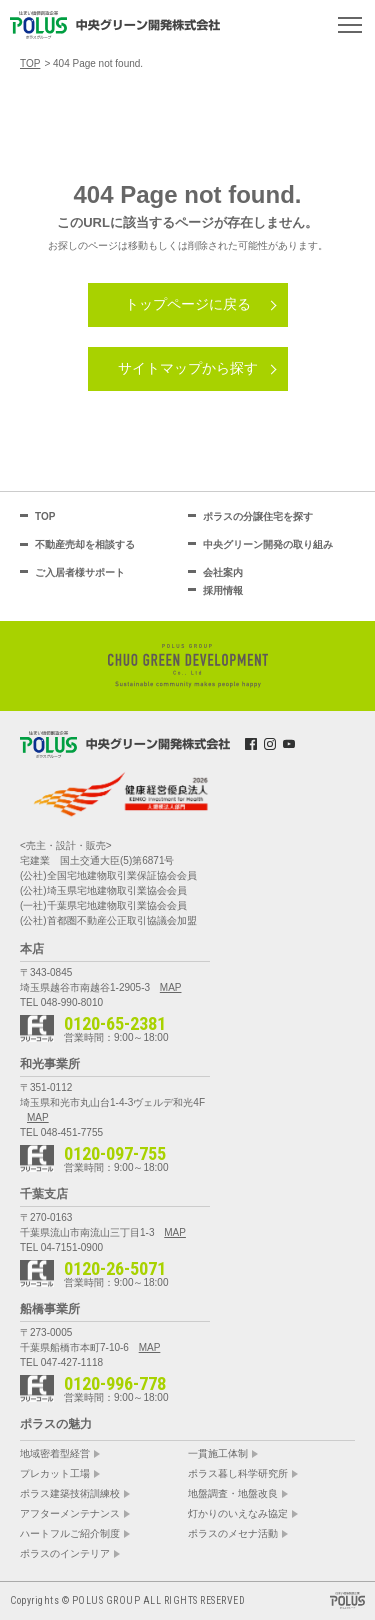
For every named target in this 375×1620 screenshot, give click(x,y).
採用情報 (223, 590)
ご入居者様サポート (80, 572)
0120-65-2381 (115, 1024)
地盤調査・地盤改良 (233, 1494)
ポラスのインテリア (65, 1554)
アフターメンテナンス (70, 1514)
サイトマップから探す (188, 368)
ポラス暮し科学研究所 (238, 1474)
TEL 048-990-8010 (61, 1002)
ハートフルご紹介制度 (70, 1534)
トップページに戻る (188, 304)
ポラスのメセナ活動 (233, 1534)
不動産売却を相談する (85, 544)
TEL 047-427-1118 (61, 1362)
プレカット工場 (55, 1474)
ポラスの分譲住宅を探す (258, 516)
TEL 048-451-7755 (61, 1132)
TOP (45, 516)
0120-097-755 (115, 1154)
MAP (171, 987)
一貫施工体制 (218, 1454)
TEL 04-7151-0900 (61, 1247)
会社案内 (223, 572)
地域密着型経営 (55, 1454)
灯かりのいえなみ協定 (238, 1514)
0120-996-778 (115, 1384)
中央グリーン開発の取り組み (268, 544)
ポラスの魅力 (56, 1424)
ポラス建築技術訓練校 (70, 1494)
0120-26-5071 (115, 1269)
